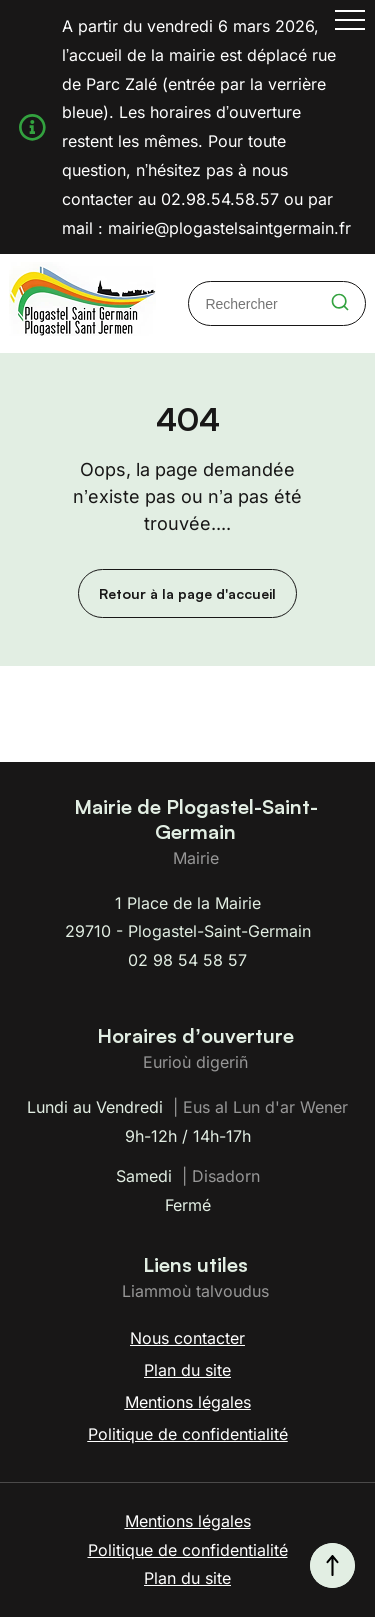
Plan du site (187, 1370)
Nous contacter (187, 1338)
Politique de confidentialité (188, 1434)
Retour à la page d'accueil (187, 593)
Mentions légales (188, 1402)
